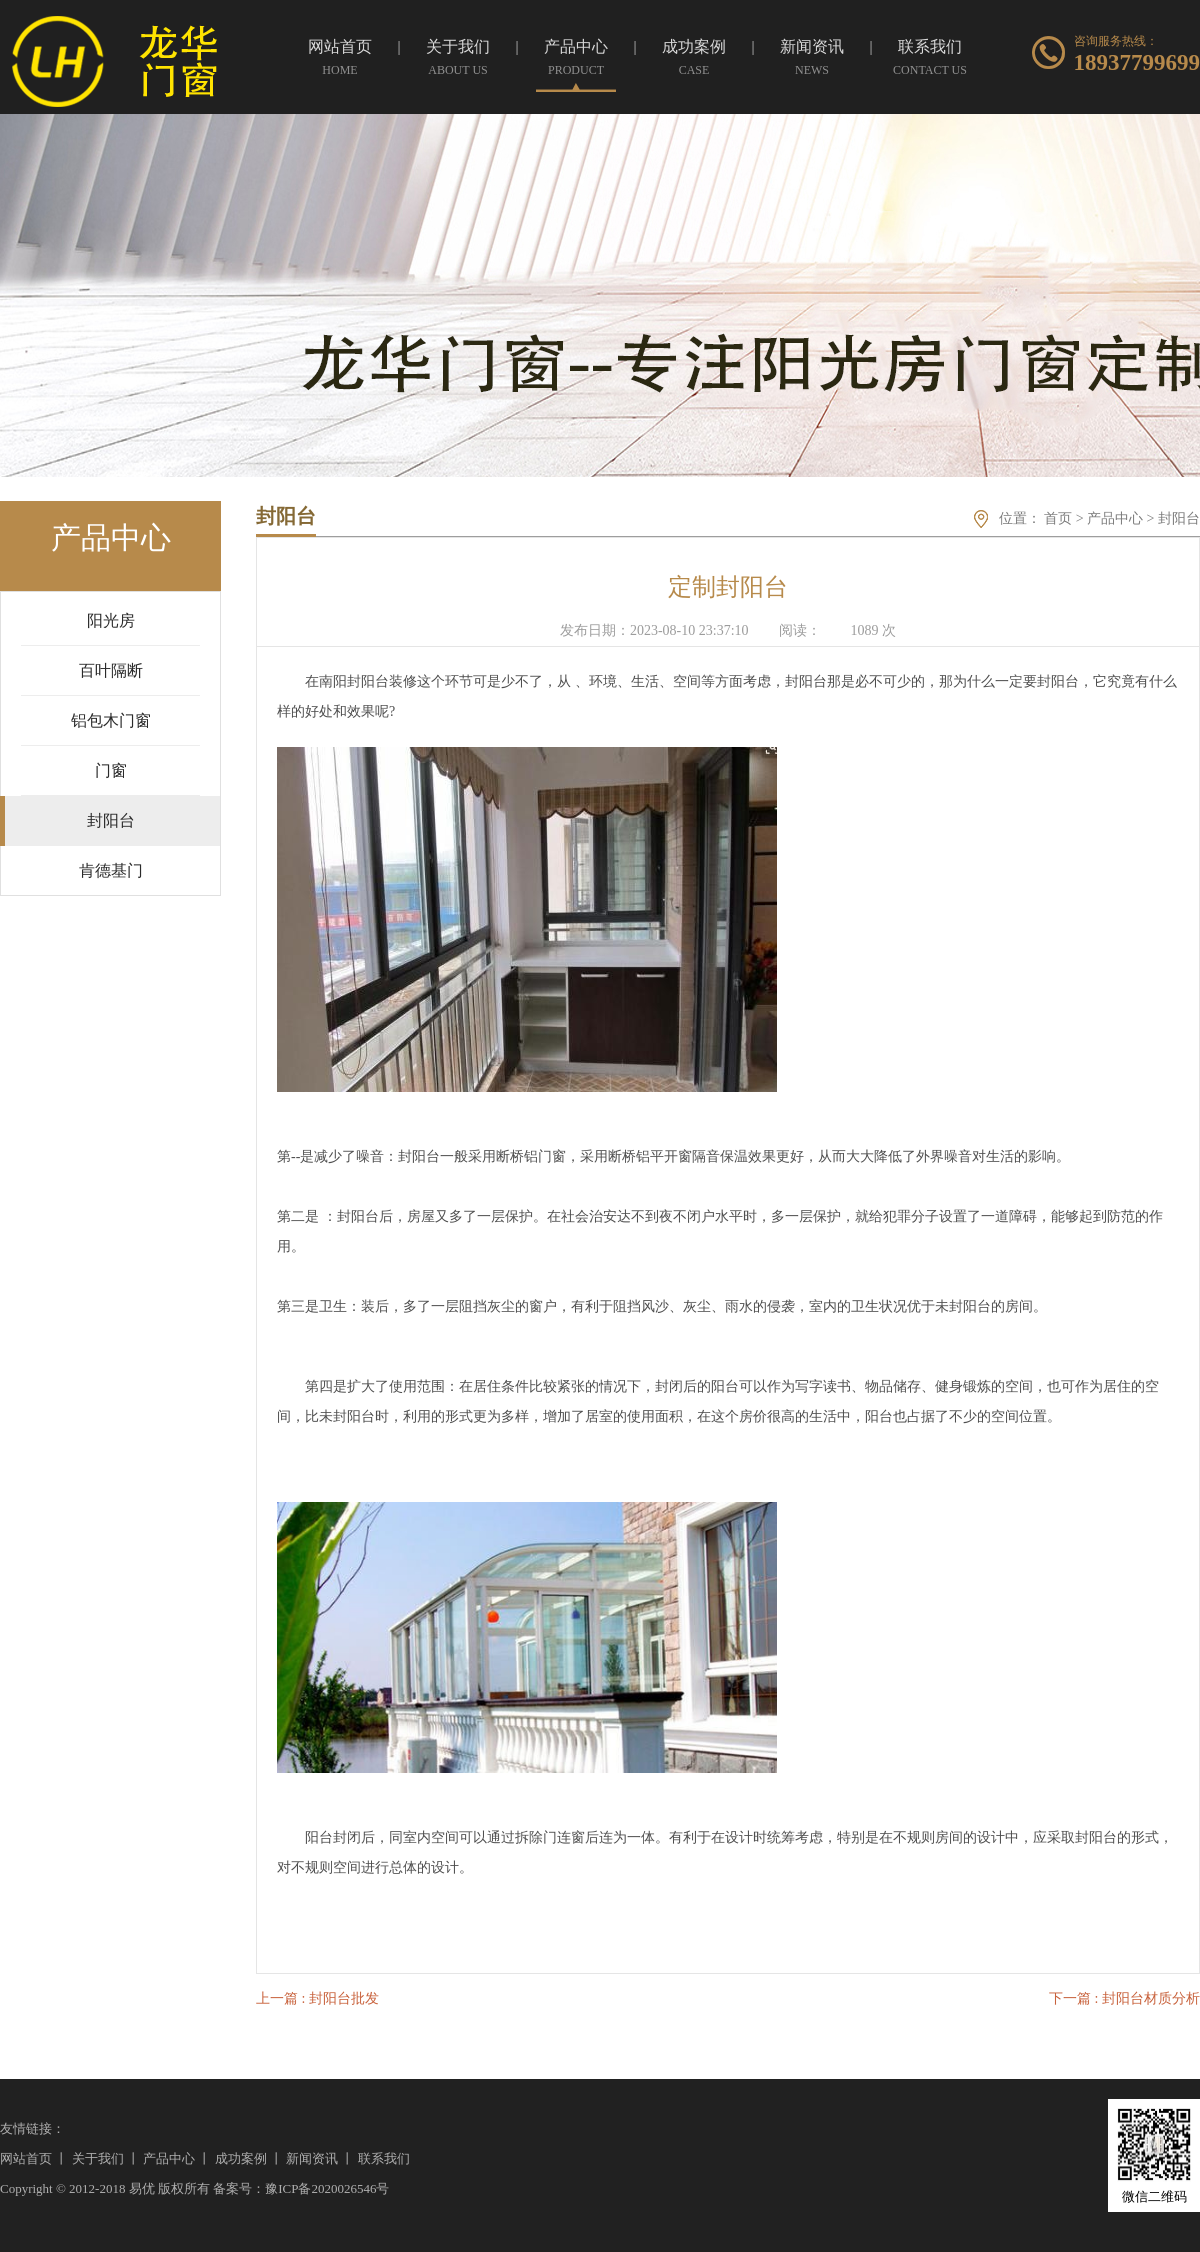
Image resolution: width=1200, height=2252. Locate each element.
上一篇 (317, 1998)
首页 (1058, 518)
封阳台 (1179, 518)
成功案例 (241, 2158)
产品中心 (1115, 518)
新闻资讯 (312, 2158)
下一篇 (1124, 1998)
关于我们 (98, 2158)
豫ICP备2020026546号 (327, 2188)
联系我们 (384, 2158)
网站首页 (26, 2158)
